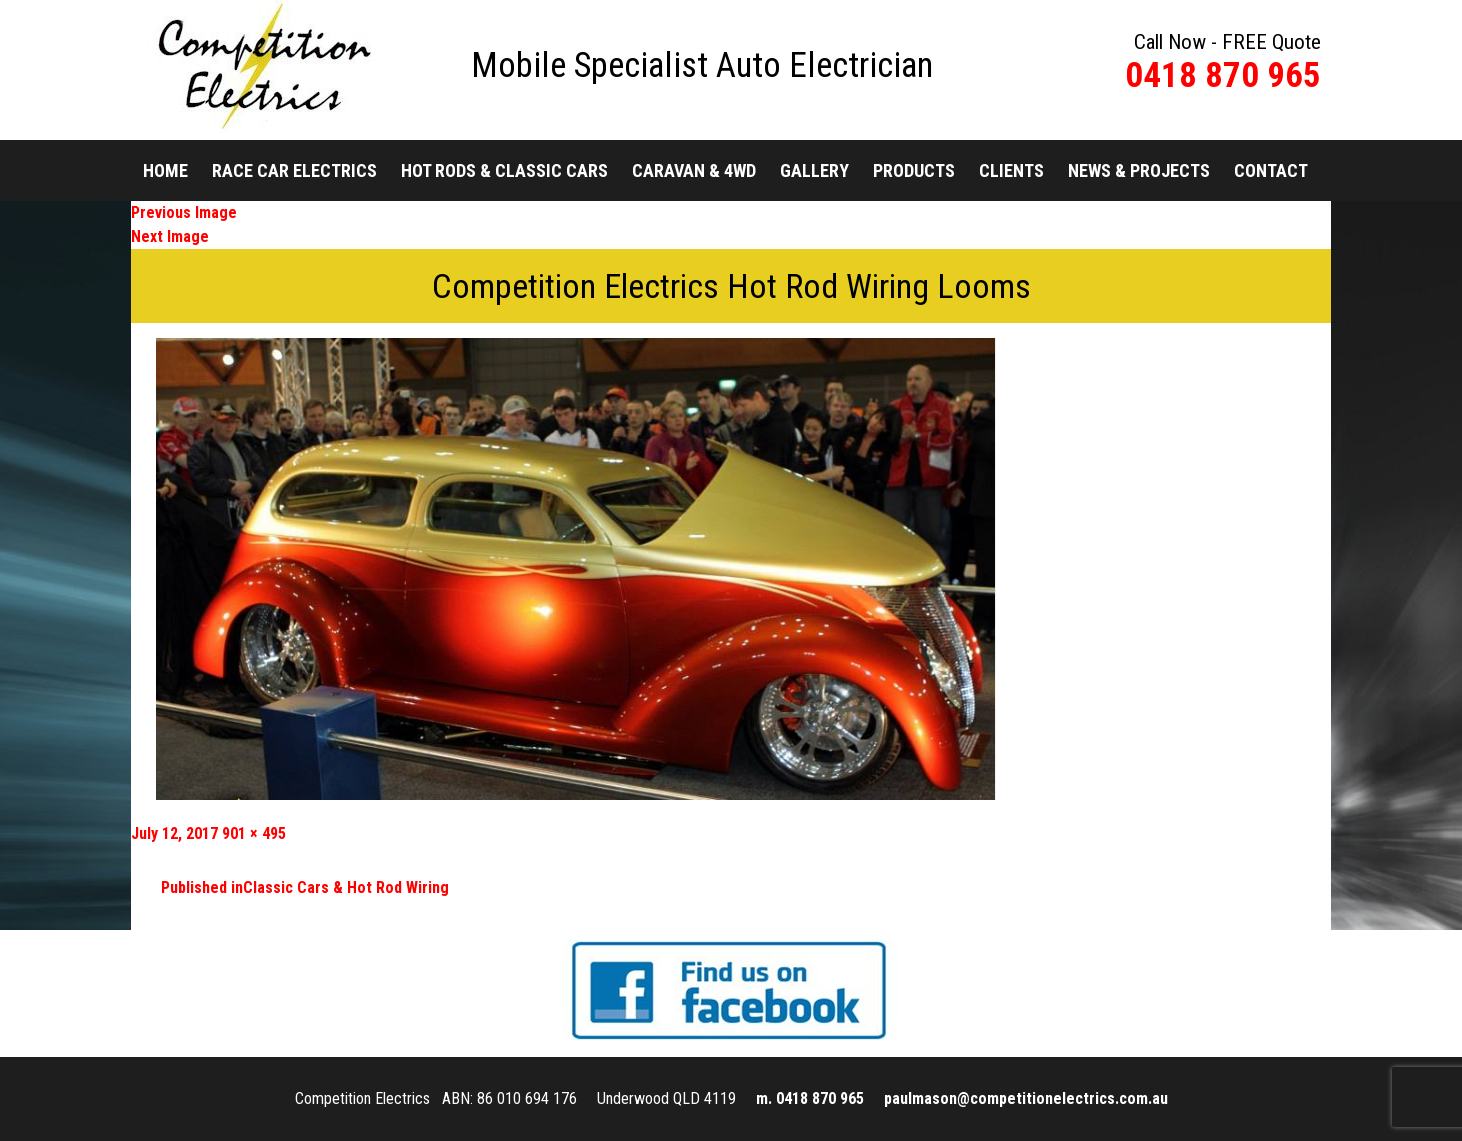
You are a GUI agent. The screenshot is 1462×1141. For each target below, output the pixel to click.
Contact (1271, 170)
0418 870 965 (1223, 75)
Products (914, 170)
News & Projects (1139, 170)
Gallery (814, 170)
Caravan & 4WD (694, 170)
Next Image (170, 236)
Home (165, 170)
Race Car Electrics (294, 170)
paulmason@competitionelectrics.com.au (1026, 1098)
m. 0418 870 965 (810, 1098)
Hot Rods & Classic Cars (504, 170)
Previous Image (184, 212)
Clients (1011, 170)
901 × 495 (254, 833)
